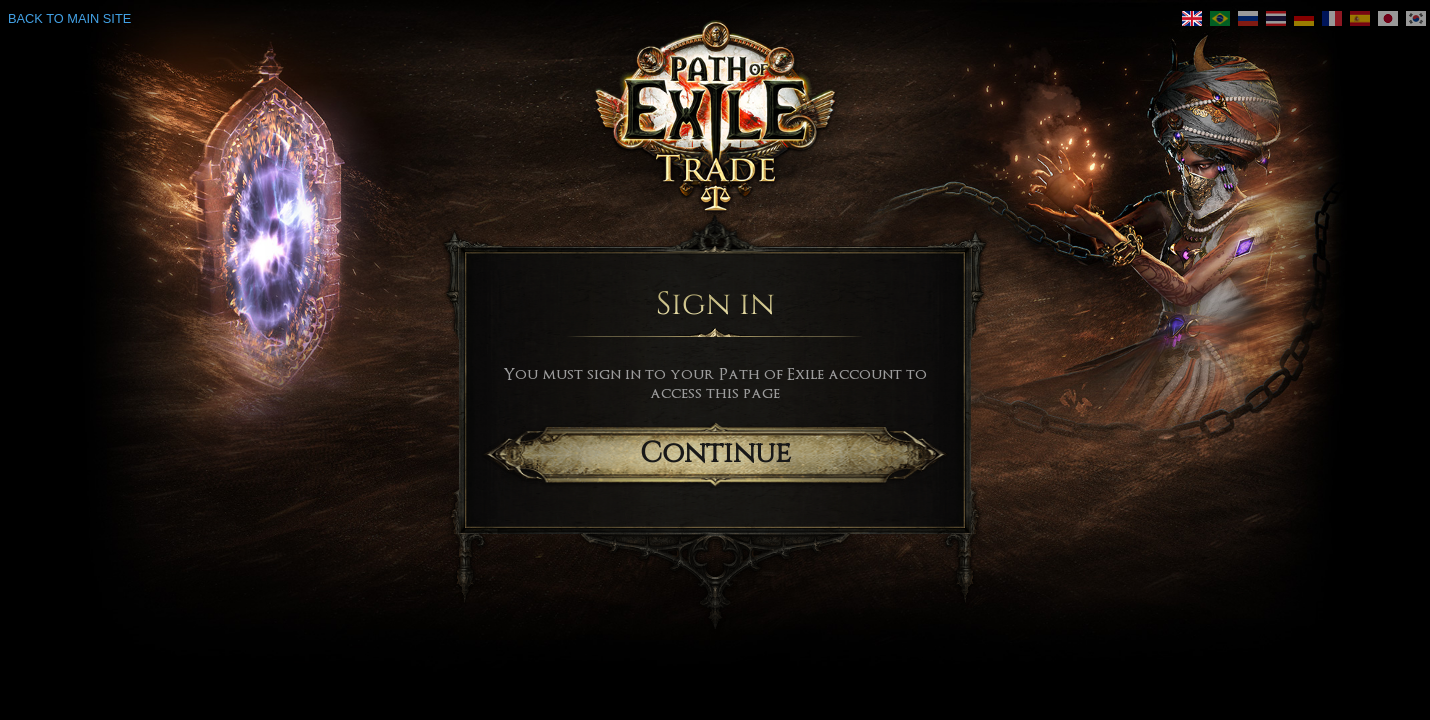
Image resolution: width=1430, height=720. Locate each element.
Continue (715, 453)
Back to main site (69, 18)
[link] (1192, 18)
